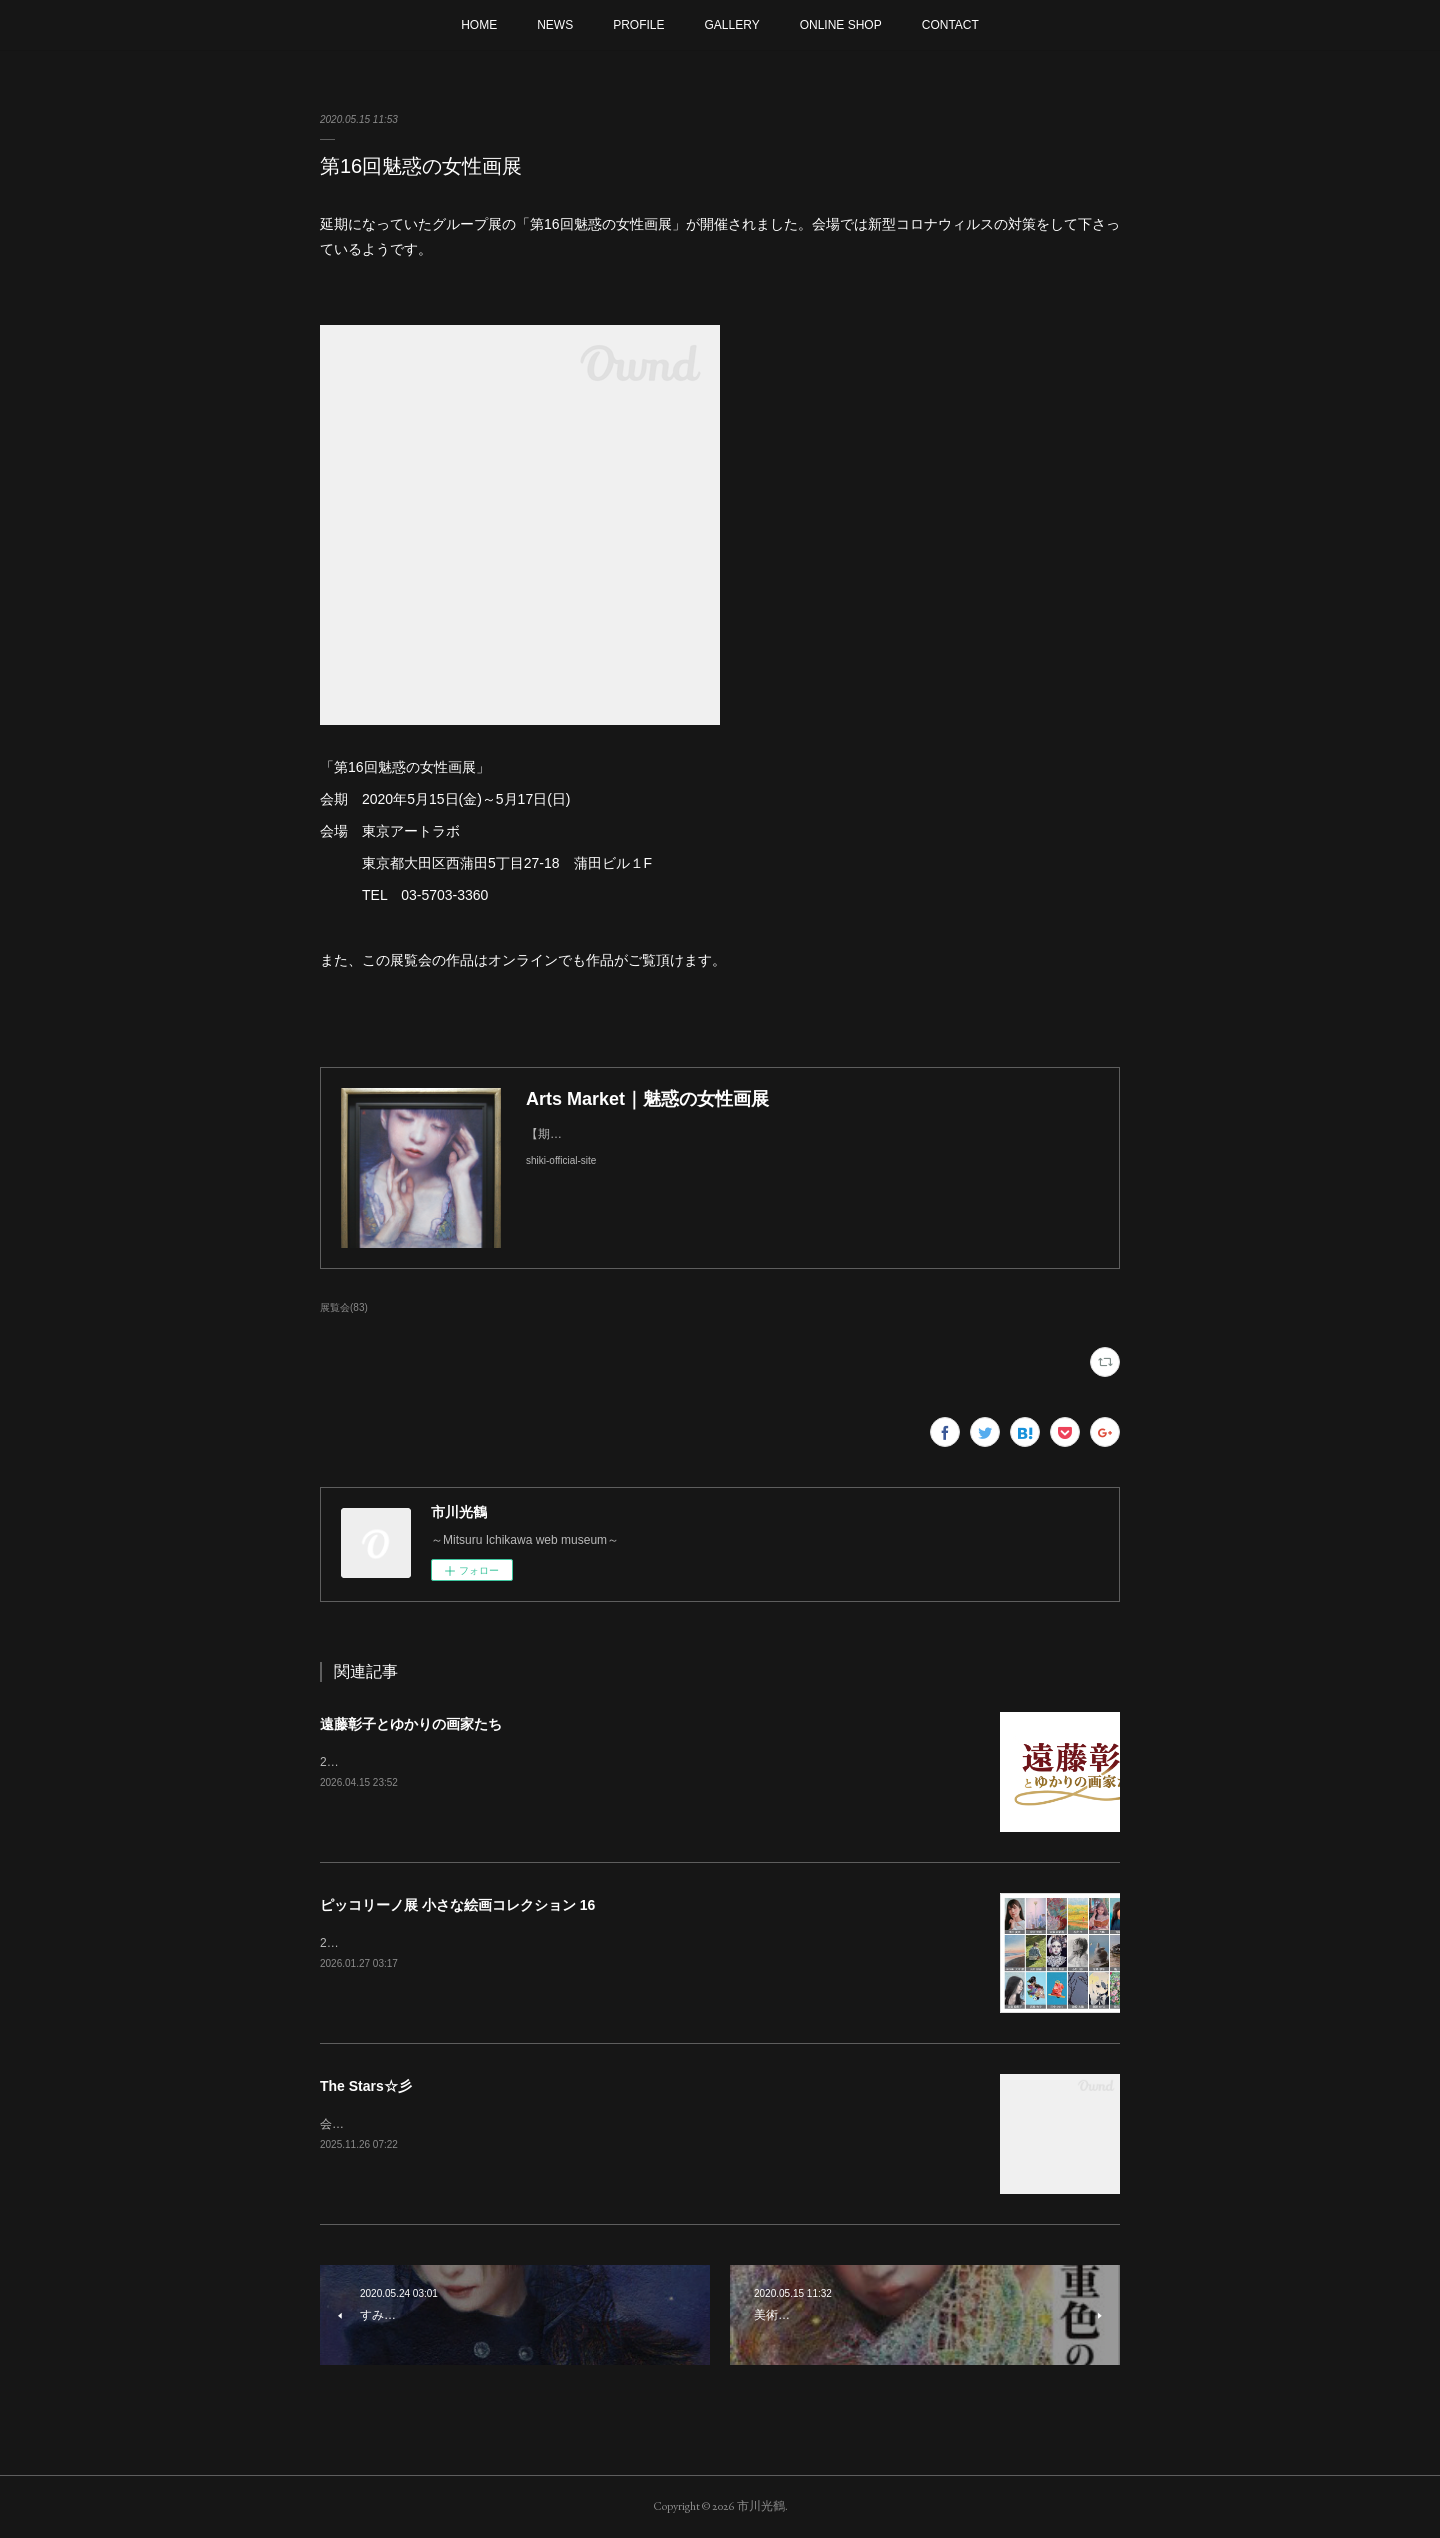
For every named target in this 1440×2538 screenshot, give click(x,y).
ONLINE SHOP (841, 25)
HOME (479, 25)
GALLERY (732, 25)
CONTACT (950, 25)
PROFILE (638, 25)
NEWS (555, 25)
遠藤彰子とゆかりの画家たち (411, 1724)
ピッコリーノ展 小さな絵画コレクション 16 (457, 1905)
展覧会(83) (344, 1307)
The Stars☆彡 (366, 2086)
